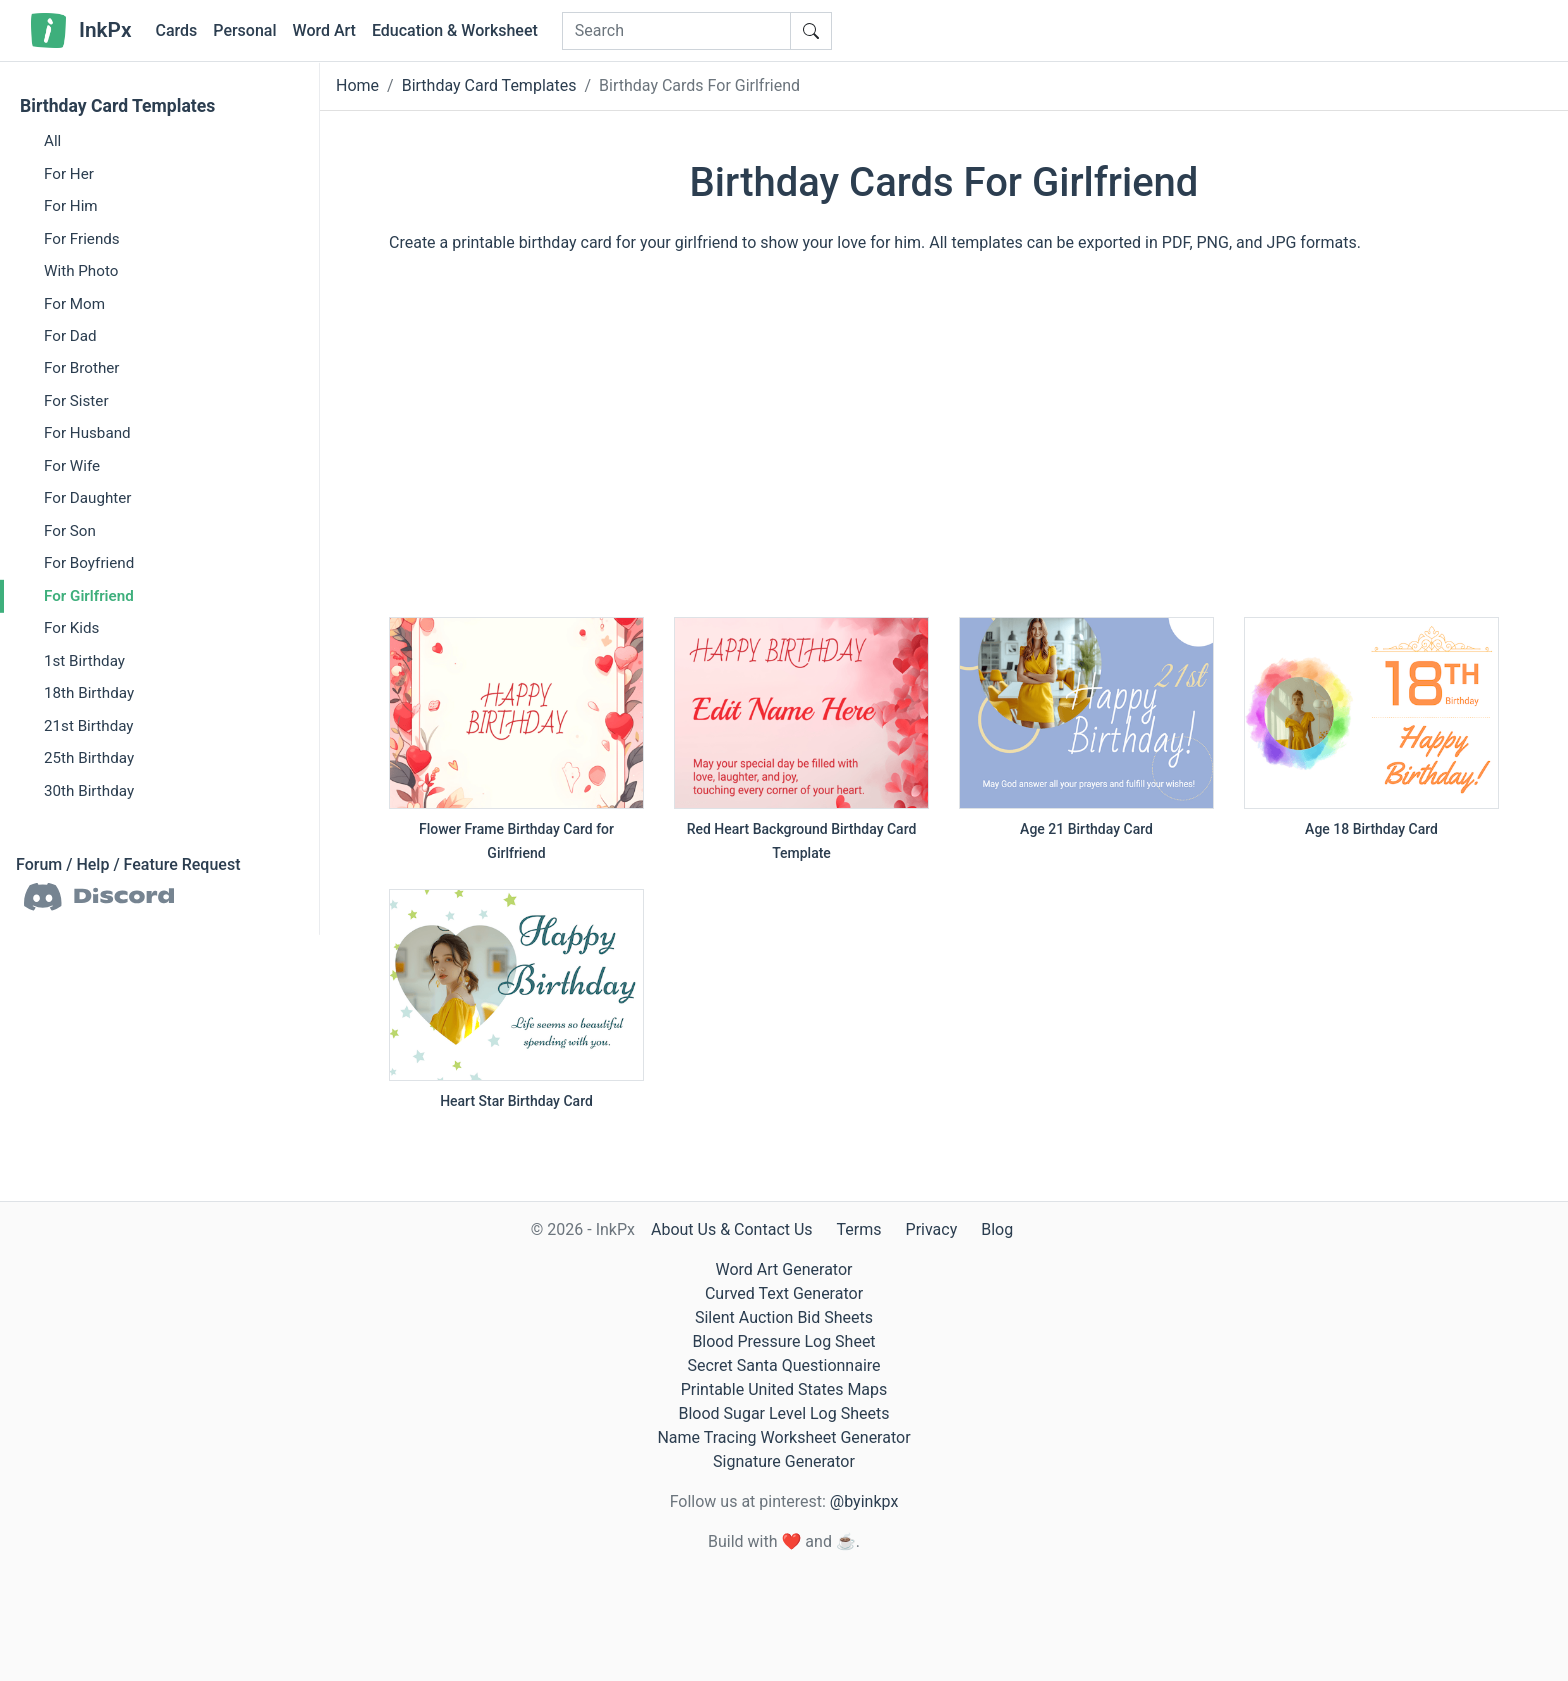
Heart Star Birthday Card (516, 1101)
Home (357, 85)
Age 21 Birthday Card (1086, 829)
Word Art (324, 30)
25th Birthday (89, 758)
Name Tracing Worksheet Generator (783, 1437)
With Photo (81, 271)
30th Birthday (89, 790)
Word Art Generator (784, 1269)
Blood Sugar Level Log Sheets (784, 1413)
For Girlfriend (89, 596)
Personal (244, 30)
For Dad (70, 336)
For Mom (74, 303)
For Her (69, 173)
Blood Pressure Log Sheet (783, 1341)
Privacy (932, 1229)
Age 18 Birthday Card (1371, 829)
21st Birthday (89, 725)
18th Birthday (89, 693)
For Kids (71, 628)
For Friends (82, 238)
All (52, 141)
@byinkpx (864, 1501)
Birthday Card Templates (117, 106)
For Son (70, 531)
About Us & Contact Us (732, 1229)
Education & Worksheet (455, 30)
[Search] (676, 31)
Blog (997, 1229)
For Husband (87, 433)
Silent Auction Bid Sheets (784, 1317)
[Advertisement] (944, 445)
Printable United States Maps (784, 1389)
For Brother (81, 368)
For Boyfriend (89, 563)
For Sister (76, 401)
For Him (71, 206)
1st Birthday (84, 660)
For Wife (72, 466)
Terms (859, 1229)
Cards (176, 30)
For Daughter (87, 498)
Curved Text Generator (784, 1293)
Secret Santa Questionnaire (783, 1365)
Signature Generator (784, 1461)
